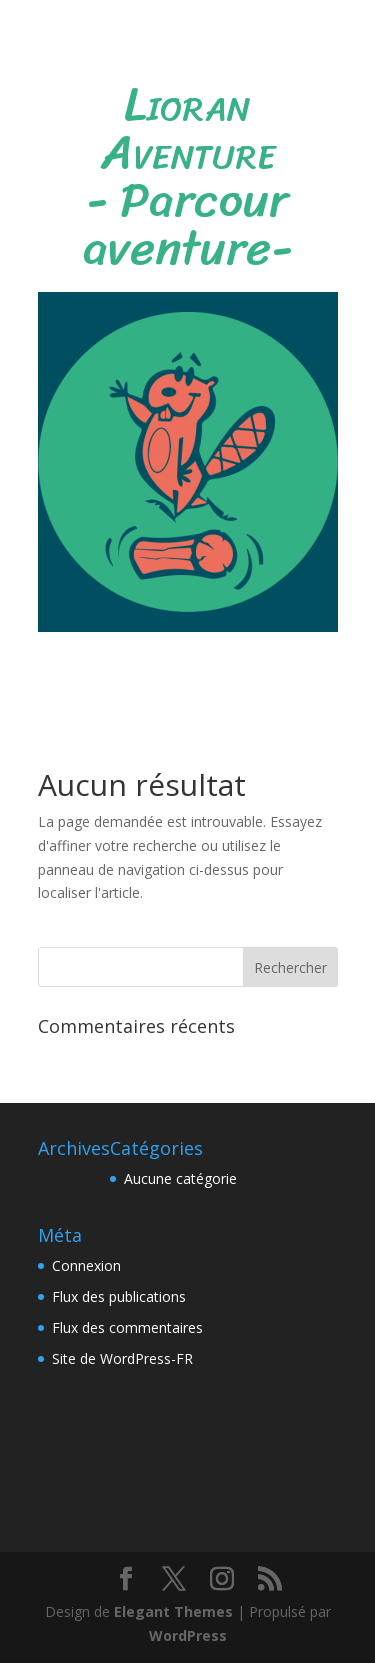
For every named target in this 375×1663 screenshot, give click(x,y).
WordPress (188, 1635)
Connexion (86, 1265)
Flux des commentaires (127, 1327)
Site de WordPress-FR (122, 1358)
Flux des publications (119, 1296)
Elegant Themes (173, 1611)
